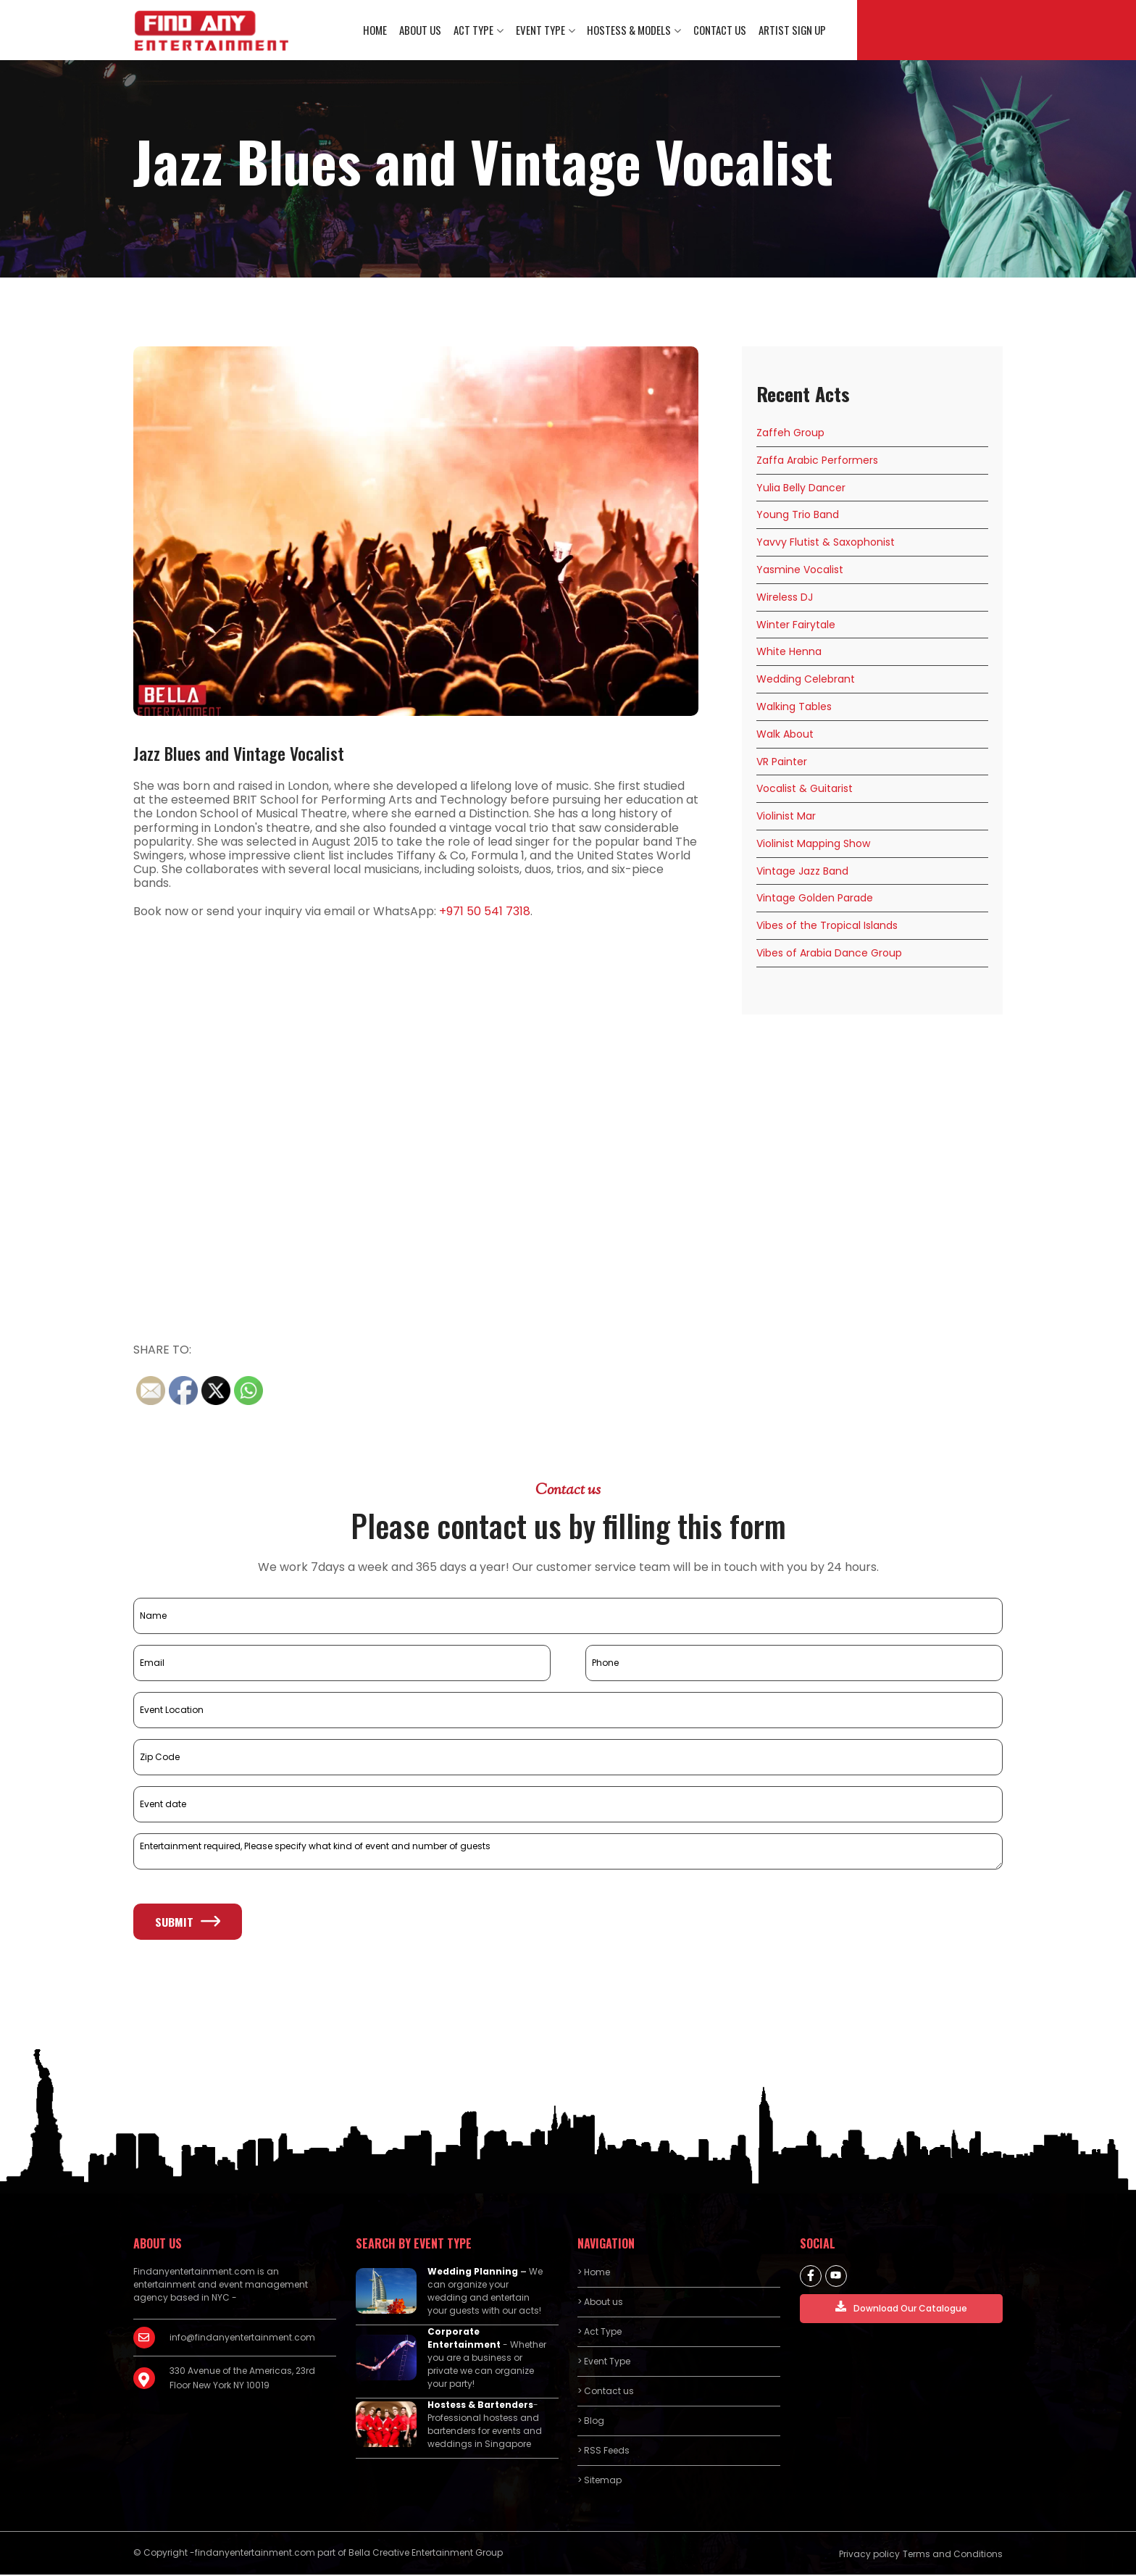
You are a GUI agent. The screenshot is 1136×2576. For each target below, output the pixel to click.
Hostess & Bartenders (480, 2406)
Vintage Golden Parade (814, 900)
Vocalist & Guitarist (804, 790)
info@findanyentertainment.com (242, 2339)
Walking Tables (794, 708)
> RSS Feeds (603, 2452)
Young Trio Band (797, 516)
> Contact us (605, 2392)
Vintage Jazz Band (802, 872)
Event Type (541, 30)
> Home (593, 2273)
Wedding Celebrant (805, 680)
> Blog (590, 2422)
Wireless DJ (784, 598)
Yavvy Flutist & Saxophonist (825, 543)
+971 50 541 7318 (484, 912)
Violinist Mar (786, 817)
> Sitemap (599, 2481)
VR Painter (781, 763)
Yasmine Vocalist (799, 571)
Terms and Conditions (953, 2555)
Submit (187, 1923)
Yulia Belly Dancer (800, 489)
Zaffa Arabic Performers (817, 461)
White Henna (789, 653)
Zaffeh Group (790, 434)
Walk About (785, 735)
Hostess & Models (630, 30)
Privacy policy (869, 2555)
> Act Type (599, 2333)
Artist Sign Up (792, 30)
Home (378, 30)
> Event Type (603, 2362)
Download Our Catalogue (901, 2309)
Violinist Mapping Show (813, 845)
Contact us (719, 30)
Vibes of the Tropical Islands (827, 927)
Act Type (475, 30)
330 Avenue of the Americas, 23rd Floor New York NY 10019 (242, 2379)
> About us (600, 2303)
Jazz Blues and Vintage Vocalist (239, 754)
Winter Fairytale (795, 626)
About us (422, 30)
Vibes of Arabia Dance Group (829, 954)
